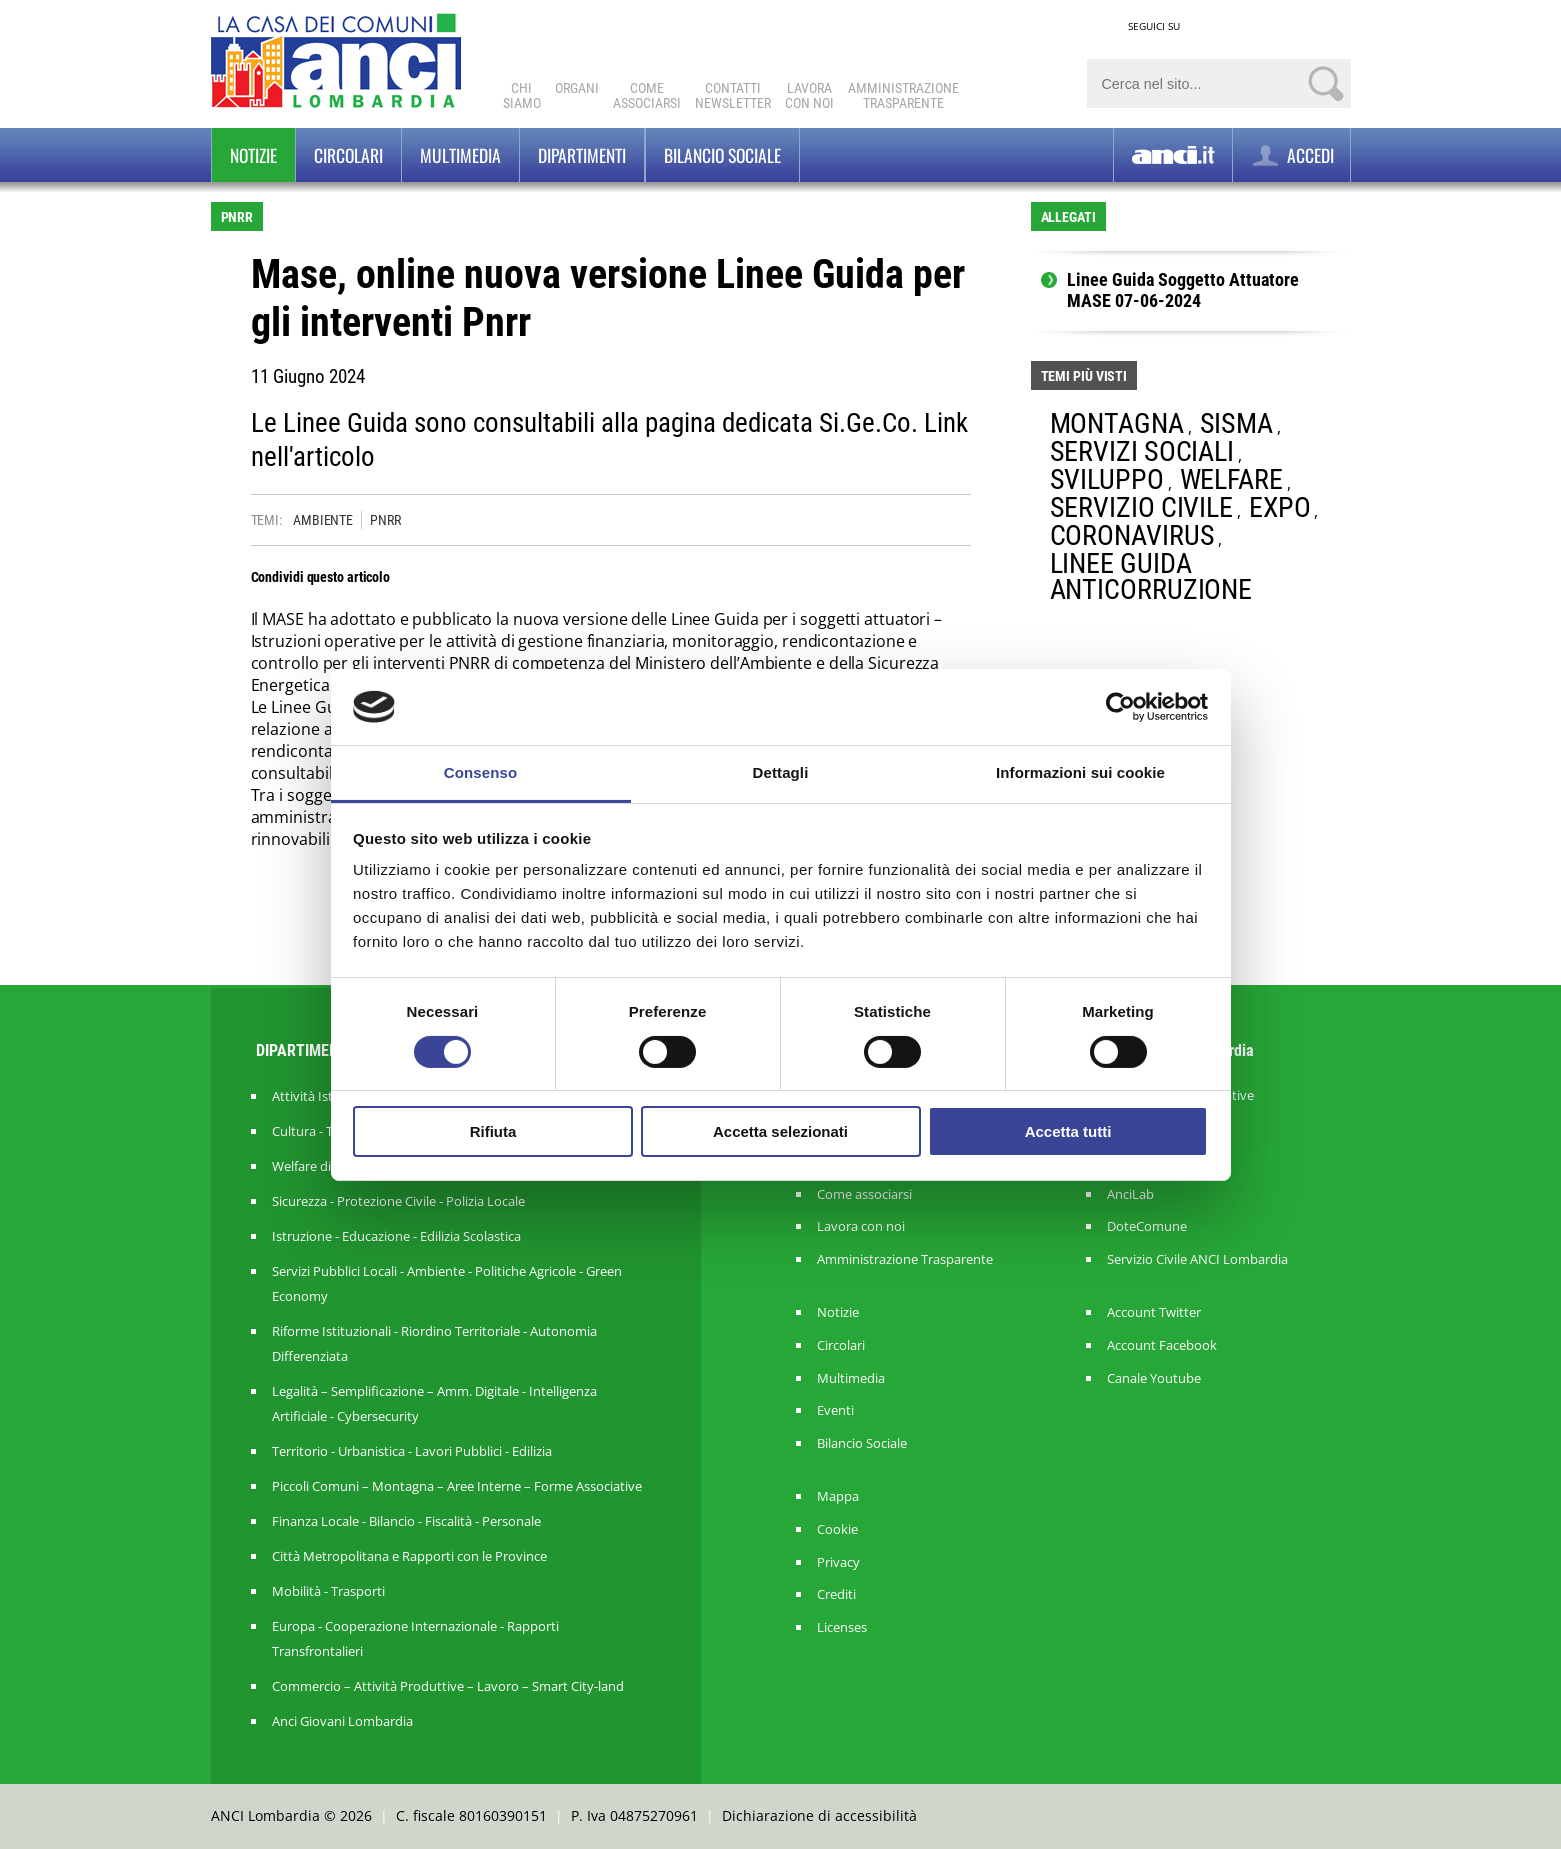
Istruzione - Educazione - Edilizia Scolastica (396, 1236)
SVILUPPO (1107, 479)
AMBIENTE (323, 520)
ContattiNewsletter (733, 95)
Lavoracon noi (809, 95)
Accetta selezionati (780, 1131)
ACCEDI (1291, 155)
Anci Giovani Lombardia (342, 1721)
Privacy (838, 1562)
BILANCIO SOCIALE (722, 155)
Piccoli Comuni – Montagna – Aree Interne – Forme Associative (457, 1486)
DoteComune (1147, 1226)
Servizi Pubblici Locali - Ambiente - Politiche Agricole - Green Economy (447, 1283)
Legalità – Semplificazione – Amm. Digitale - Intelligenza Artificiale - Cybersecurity (434, 1403)
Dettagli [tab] (781, 772)
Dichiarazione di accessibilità (819, 1815)
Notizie (253, 155)
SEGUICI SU (1154, 26)
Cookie (837, 1529)
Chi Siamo (522, 95)
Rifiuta (493, 1131)
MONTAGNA (1117, 423)
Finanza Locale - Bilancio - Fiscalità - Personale (406, 1521)
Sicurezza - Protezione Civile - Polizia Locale (398, 1201)
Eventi (835, 1410)
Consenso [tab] (480, 772)
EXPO (1280, 507)
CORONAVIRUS (1132, 535)
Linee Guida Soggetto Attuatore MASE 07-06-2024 (1183, 290)
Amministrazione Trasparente (905, 1259)
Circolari (348, 155)
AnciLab (1130, 1194)
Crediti (836, 1594)
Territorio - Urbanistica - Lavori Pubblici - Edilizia (412, 1451)
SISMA (1237, 423)
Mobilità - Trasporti (328, 1591)
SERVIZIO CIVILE (1142, 507)
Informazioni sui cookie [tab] (1080, 772)
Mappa (838, 1496)
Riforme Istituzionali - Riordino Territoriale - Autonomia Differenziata (434, 1343)
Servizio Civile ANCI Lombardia (1197, 1259)
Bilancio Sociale (862, 1443)
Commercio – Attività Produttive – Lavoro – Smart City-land (448, 1686)
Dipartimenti (582, 155)
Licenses (842, 1627)
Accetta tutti (1068, 1131)
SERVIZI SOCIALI (1142, 451)
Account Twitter (1154, 1312)
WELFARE (1231, 479)
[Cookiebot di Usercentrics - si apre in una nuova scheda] (1120, 707)
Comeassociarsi (647, 95)
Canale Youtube (1154, 1378)
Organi (577, 88)
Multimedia (460, 155)
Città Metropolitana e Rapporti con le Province (409, 1556)
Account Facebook (1162, 1345)
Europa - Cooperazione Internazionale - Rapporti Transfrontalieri (415, 1638)
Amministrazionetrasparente (903, 95)
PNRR (385, 520)
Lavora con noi (861, 1226)
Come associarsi (864, 1194)
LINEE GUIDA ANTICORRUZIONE (1151, 576)
